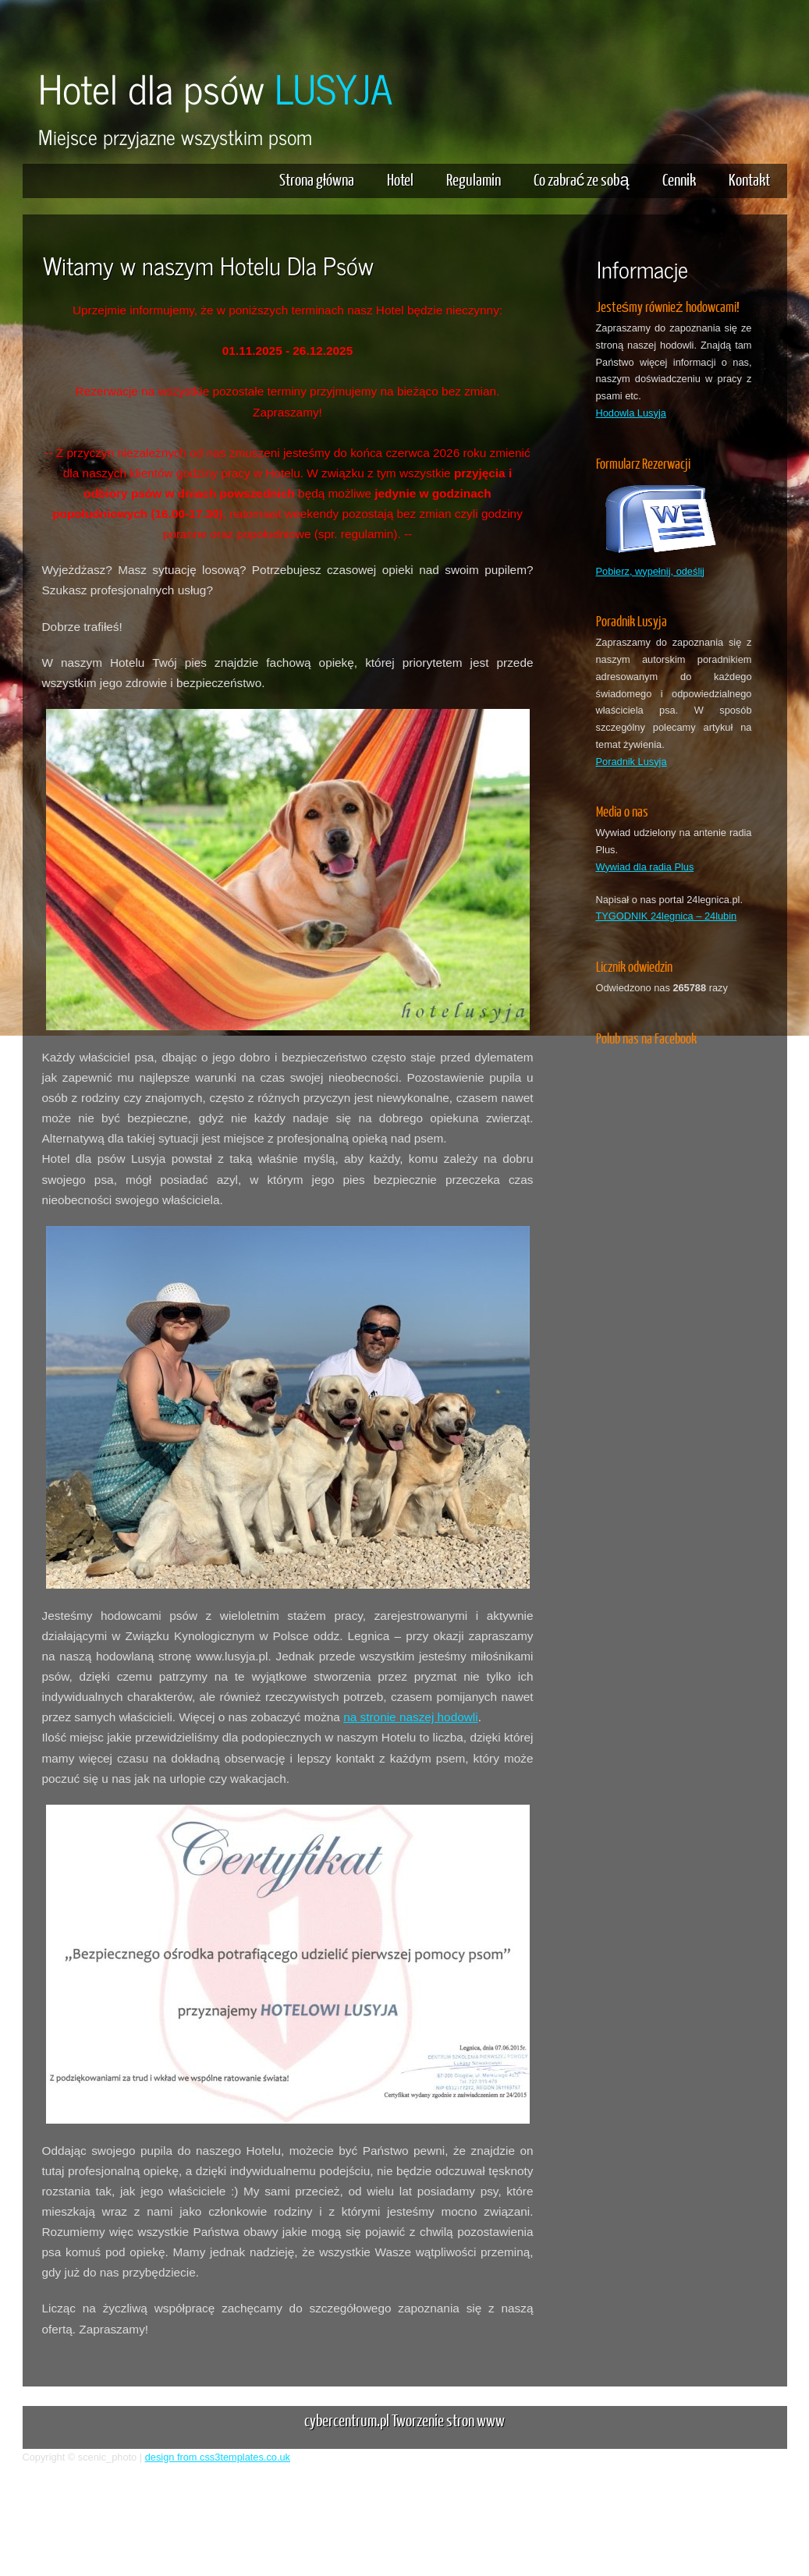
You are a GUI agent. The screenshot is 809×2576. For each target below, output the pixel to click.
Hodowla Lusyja (631, 413)
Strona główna (316, 179)
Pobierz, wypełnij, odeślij (650, 571)
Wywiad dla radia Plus (645, 867)
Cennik (679, 179)
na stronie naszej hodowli (410, 1717)
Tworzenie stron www (448, 2419)
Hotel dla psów (215, 87)
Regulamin (473, 179)
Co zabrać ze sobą (582, 179)
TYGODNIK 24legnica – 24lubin (666, 916)
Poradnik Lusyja (631, 761)
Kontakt (749, 179)
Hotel (400, 179)
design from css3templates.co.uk (217, 2457)
